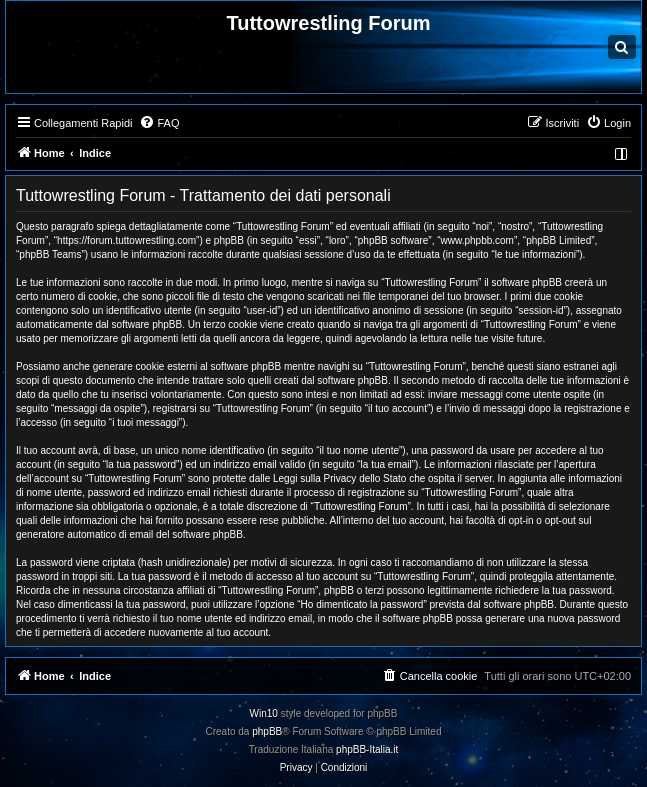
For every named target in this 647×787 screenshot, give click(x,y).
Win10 (264, 713)
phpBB (267, 731)
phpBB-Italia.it (367, 749)
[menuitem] (159, 123)
